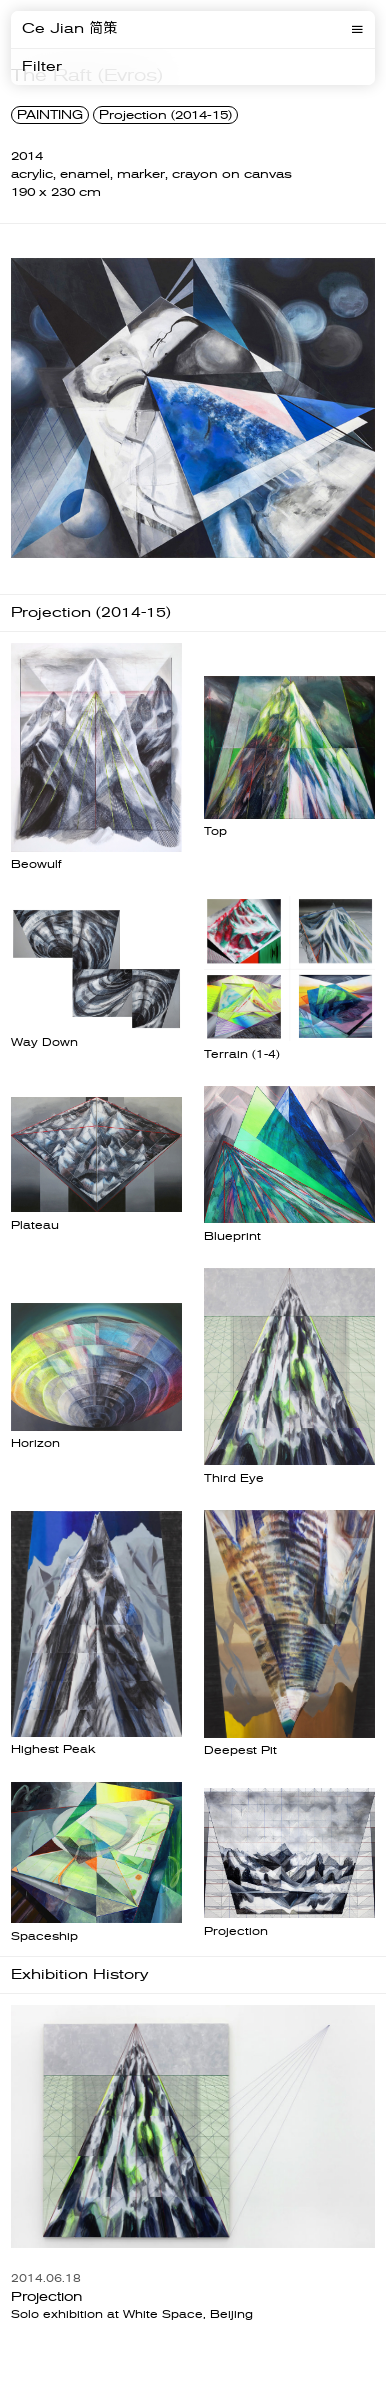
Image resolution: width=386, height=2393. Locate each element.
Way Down (44, 1042)
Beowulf (36, 864)
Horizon (35, 1443)
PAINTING (50, 115)
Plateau (35, 1225)
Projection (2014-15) (165, 115)
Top (215, 831)
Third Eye (234, 1478)
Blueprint (232, 1236)
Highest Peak (53, 1749)
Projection (236, 1931)
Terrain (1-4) (242, 1054)
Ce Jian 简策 (69, 29)
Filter (42, 67)
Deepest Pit (240, 1750)
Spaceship (44, 1936)
